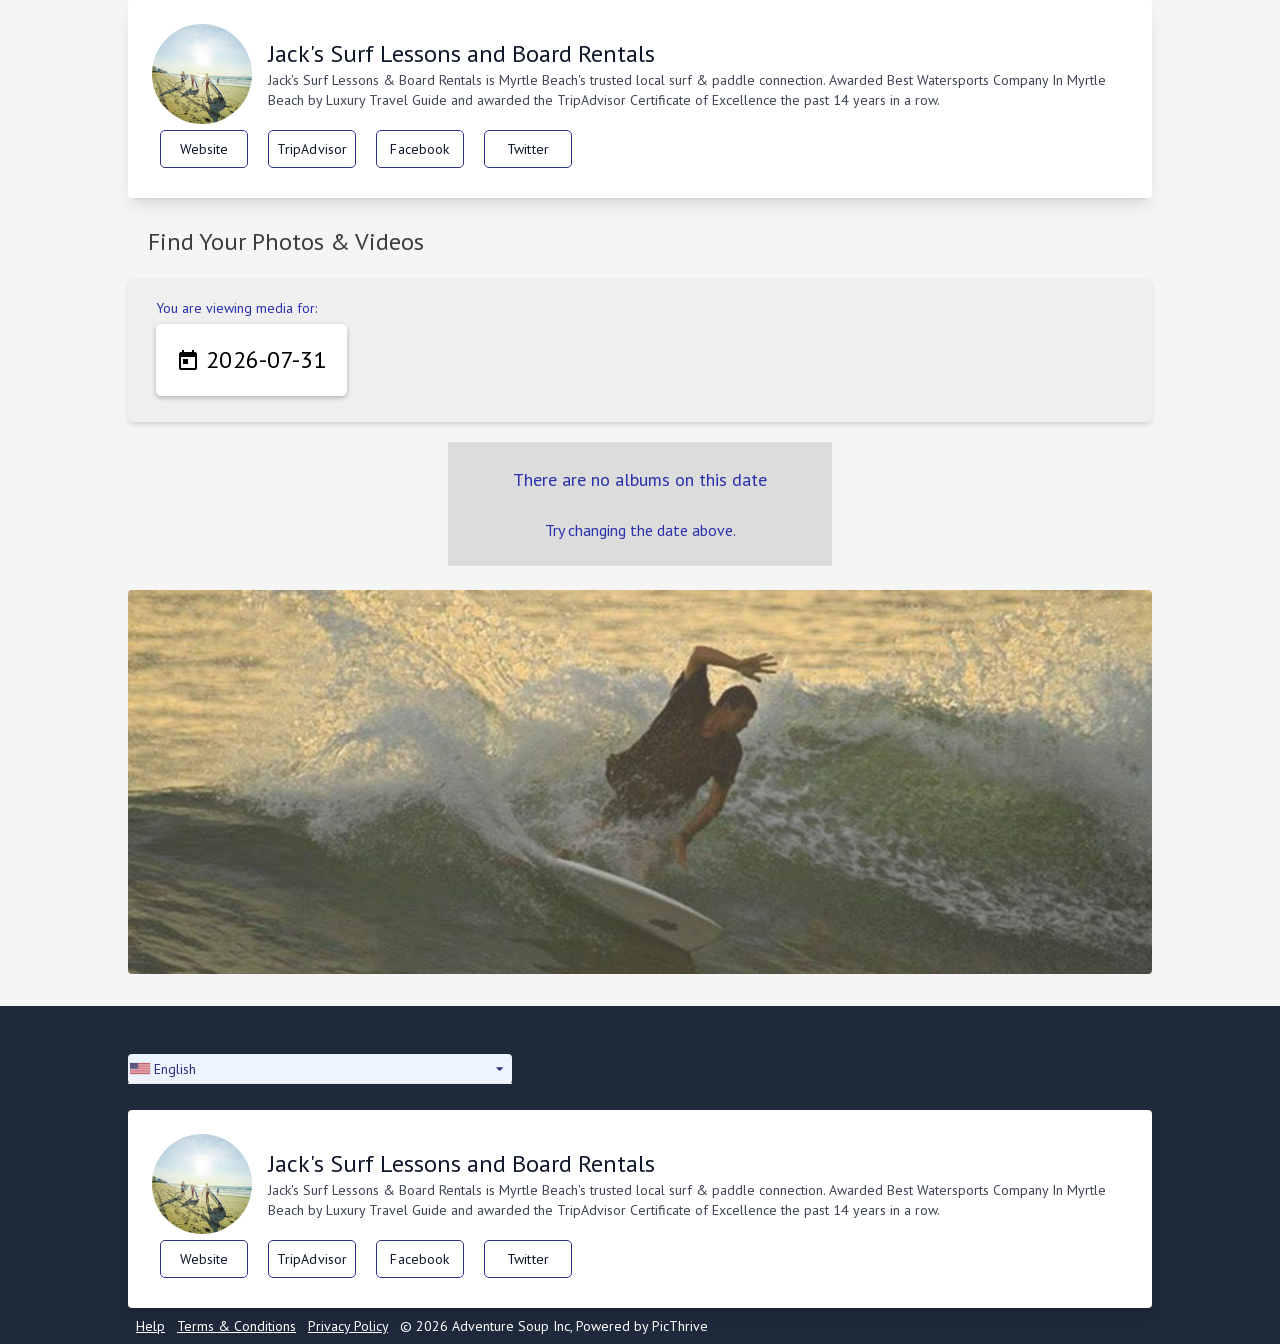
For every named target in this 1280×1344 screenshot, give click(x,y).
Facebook (419, 149)
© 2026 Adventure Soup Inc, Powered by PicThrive (554, 1326)
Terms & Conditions (236, 1326)
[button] (320, 1069)
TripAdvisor (312, 149)
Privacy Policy (348, 1326)
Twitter (528, 149)
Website (204, 149)
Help (150, 1326)
